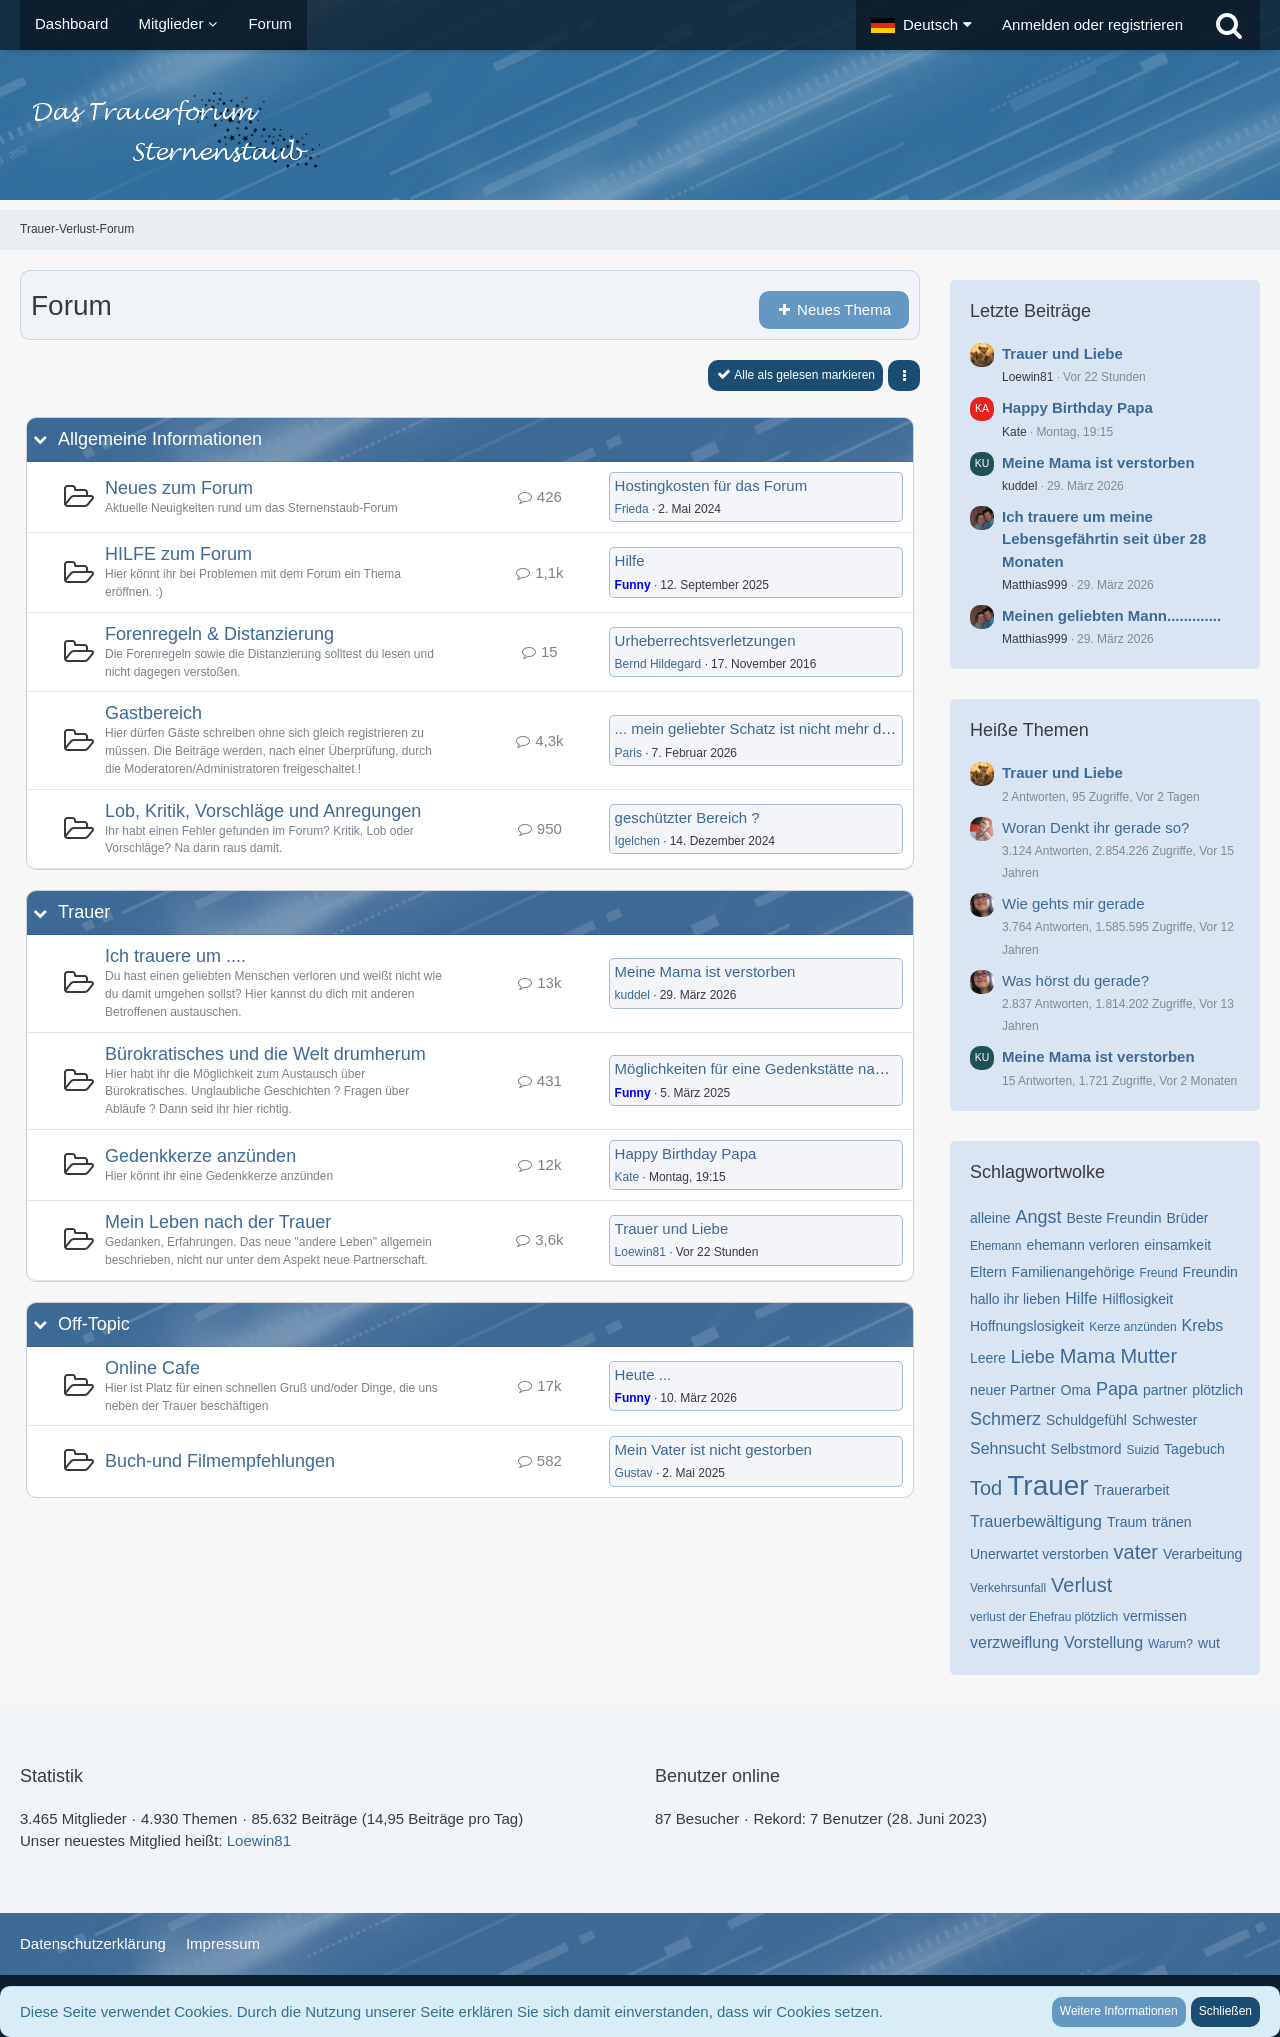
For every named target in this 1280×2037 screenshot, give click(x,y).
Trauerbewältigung (1036, 1521)
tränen (1172, 1522)
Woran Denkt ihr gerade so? (1095, 827)
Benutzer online (717, 1776)
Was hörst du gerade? (1075, 980)
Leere (988, 1358)
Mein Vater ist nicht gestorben (713, 1449)
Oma (1076, 1390)
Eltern (988, 1272)
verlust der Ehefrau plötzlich (1044, 1617)
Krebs (1203, 1325)
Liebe (1033, 1357)
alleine (990, 1218)
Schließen (1225, 2011)
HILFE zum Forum (178, 554)
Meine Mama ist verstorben (705, 971)
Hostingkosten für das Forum (711, 485)
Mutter (1148, 1356)
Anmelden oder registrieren (1092, 24)
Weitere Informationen (1119, 2011)
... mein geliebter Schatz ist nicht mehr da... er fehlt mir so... (812, 728)
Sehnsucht (1008, 1448)
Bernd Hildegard (658, 664)
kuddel (632, 995)
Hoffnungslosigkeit (1027, 1326)
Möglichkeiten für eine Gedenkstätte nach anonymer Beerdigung (829, 1068)
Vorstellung (1103, 1642)
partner (1165, 1390)
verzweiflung (1014, 1642)
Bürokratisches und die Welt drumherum (265, 1054)
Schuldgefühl (1086, 1420)
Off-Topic (94, 1324)
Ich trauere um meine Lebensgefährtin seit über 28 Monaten (1104, 538)
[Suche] (1229, 25)
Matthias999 (1034, 585)
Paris (628, 753)
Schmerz (1005, 1419)
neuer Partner (1013, 1390)
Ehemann (995, 1246)
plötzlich (1217, 1390)
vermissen (1155, 1616)
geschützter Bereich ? (687, 817)
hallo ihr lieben (1015, 1299)
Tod (986, 1488)
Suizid (1142, 1450)
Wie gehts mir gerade (1073, 903)
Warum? (1170, 1644)
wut (1209, 1643)
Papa (1117, 1389)
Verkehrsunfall (1008, 1588)
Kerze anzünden (1132, 1327)
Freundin (1210, 1272)
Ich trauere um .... (175, 956)
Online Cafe (152, 1368)
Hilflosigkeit (1137, 1299)
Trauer (84, 912)
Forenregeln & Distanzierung (219, 634)
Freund (1159, 1273)
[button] (921, 25)
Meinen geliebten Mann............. (1111, 615)
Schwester (1164, 1420)
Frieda (632, 509)
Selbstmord (1086, 1449)
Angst (1038, 1217)
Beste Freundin (1114, 1218)
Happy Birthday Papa (686, 1153)
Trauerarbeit (1132, 1490)
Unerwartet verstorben (1039, 1554)
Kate (627, 1177)
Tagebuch (1194, 1449)
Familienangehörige (1073, 1272)
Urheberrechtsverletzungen (705, 640)
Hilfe (630, 560)
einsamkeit (1177, 1245)
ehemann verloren (1082, 1245)
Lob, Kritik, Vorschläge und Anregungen (263, 811)
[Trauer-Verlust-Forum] (640, 130)
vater (1136, 1552)
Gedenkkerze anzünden (200, 1156)
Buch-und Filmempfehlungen (220, 1461)
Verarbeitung (1202, 1554)
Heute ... (643, 1374)
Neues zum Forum (179, 488)
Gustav (634, 1473)
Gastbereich (153, 713)
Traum (1127, 1522)
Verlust (1081, 1585)
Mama (1088, 1356)
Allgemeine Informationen (160, 439)
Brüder (1187, 1218)
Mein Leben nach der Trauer (218, 1222)
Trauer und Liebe (672, 1228)
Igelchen (637, 841)
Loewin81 (640, 1252)
